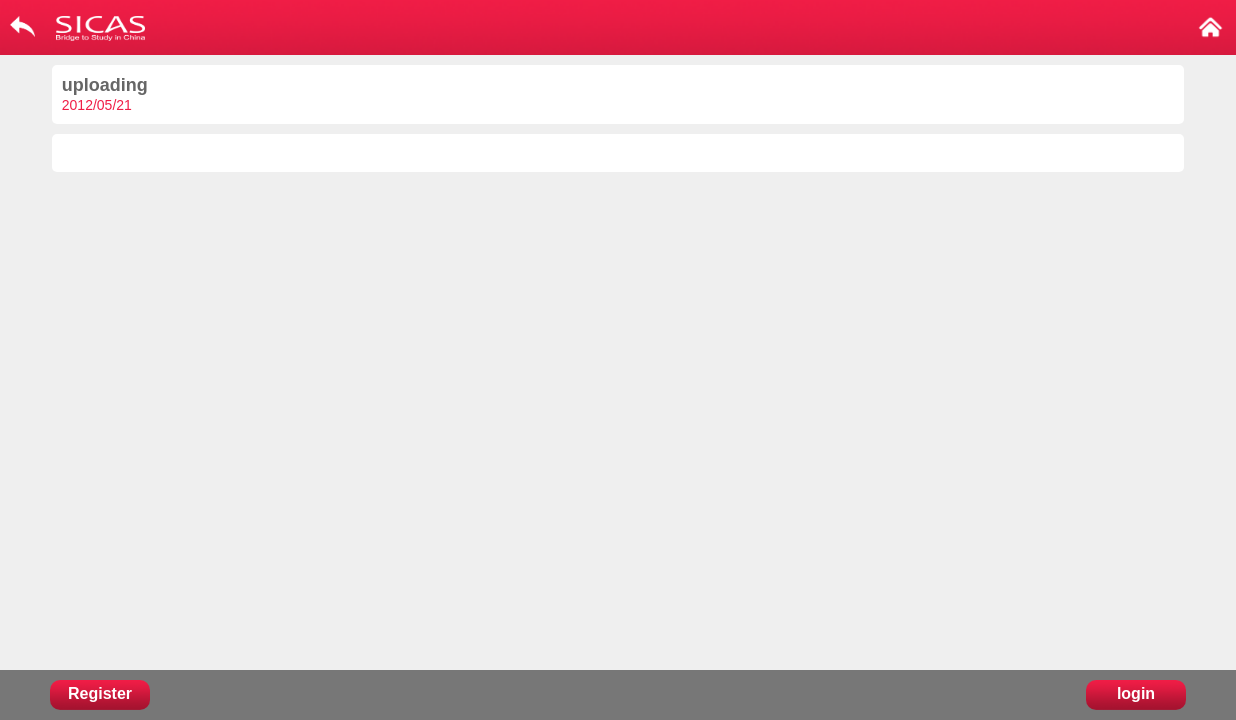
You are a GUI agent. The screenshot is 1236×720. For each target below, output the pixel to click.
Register (100, 693)
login (1136, 693)
